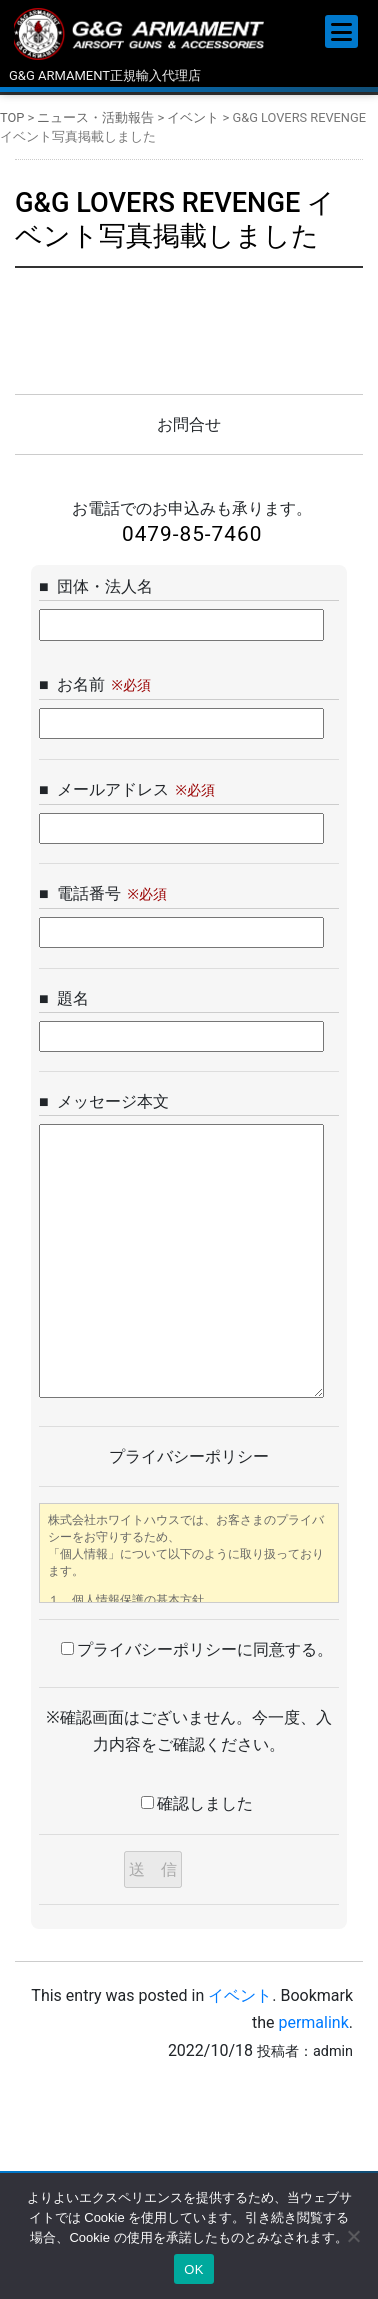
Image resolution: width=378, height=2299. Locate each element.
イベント (240, 1995)
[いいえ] (353, 2236)
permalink (313, 2022)
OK (193, 2269)
